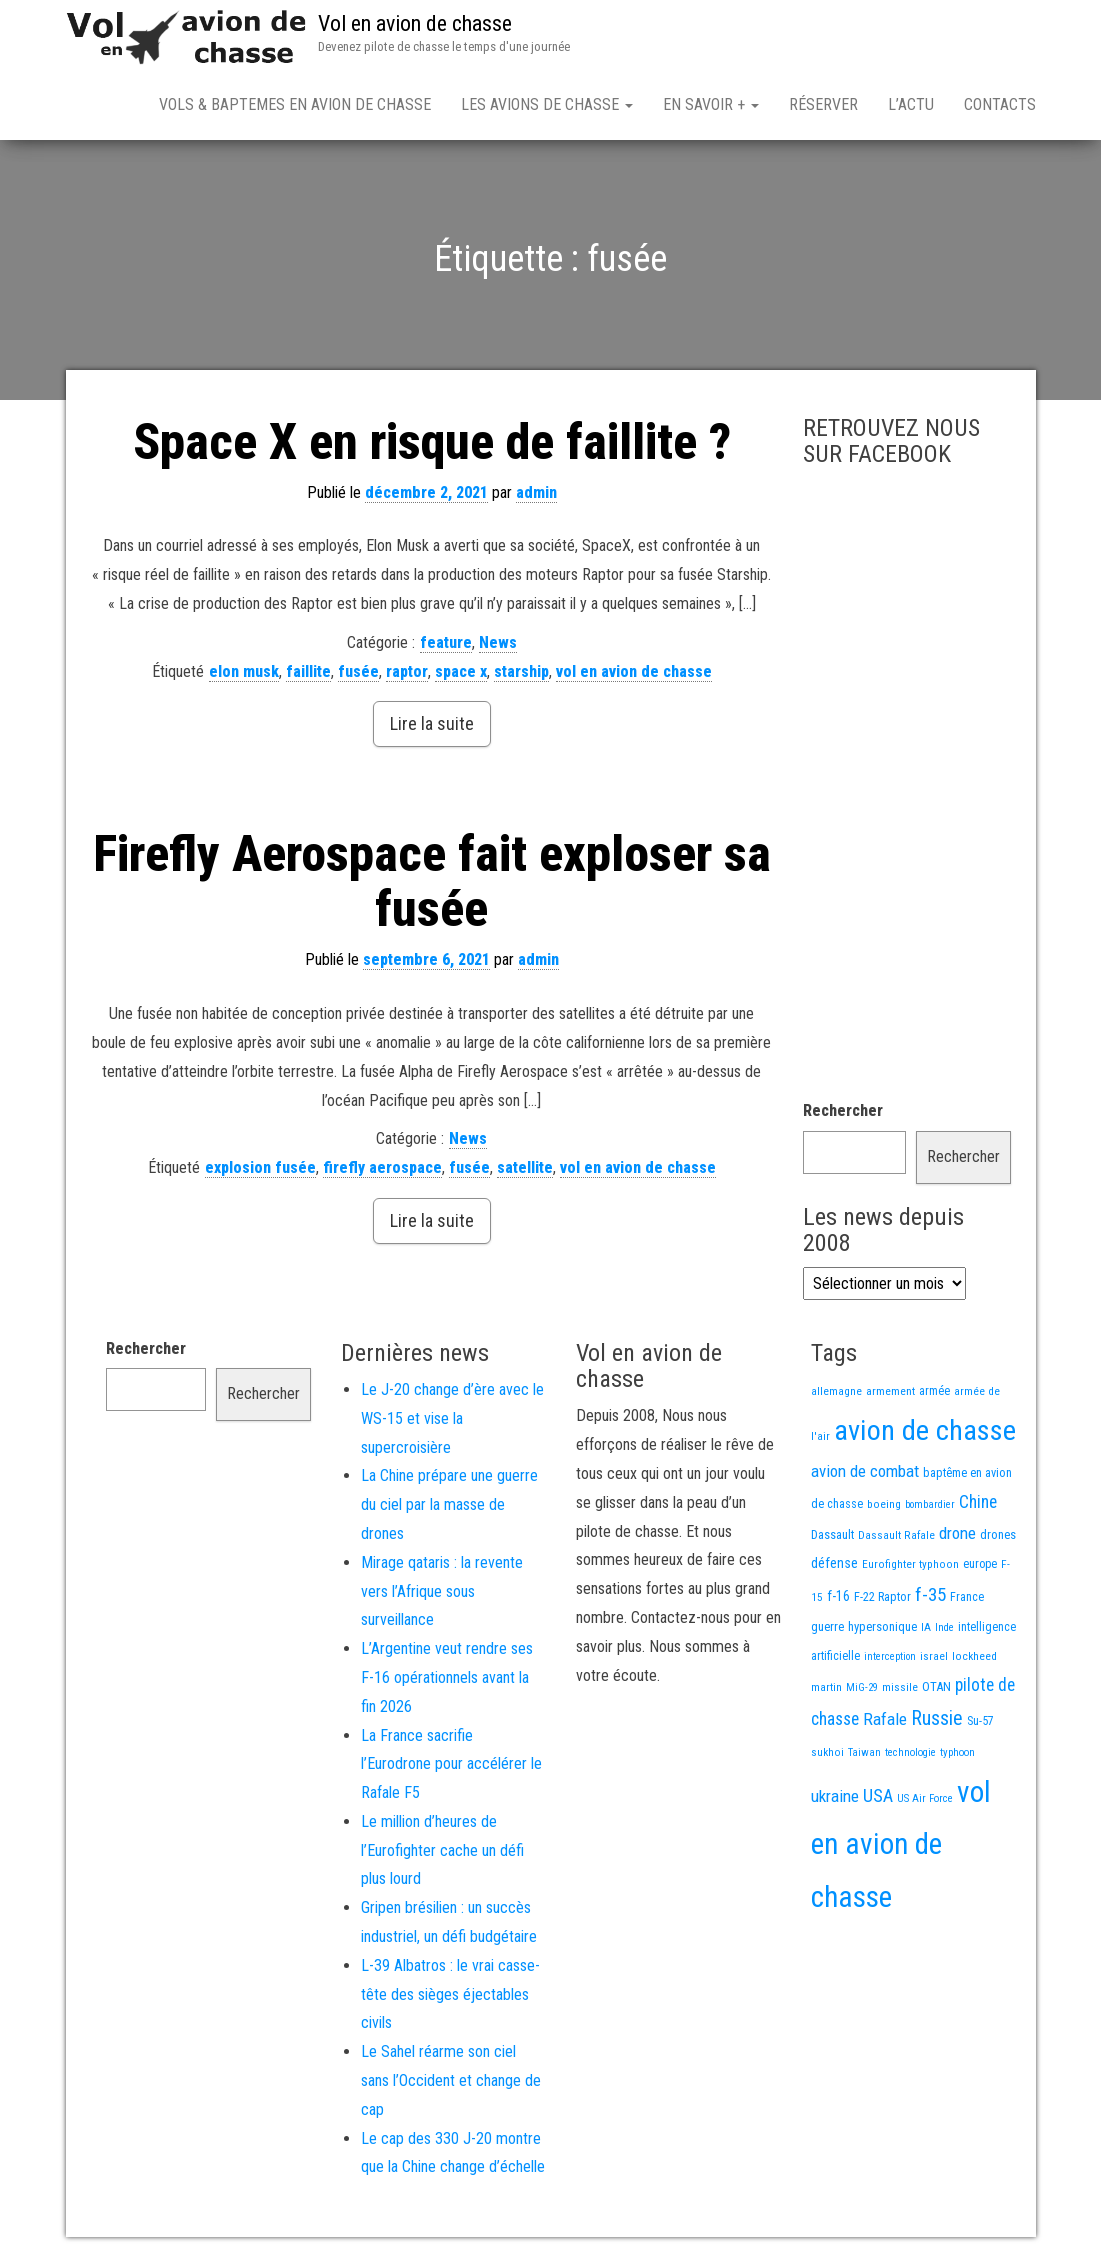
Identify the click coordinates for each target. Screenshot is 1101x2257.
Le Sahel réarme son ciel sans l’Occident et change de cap (451, 2080)
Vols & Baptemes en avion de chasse (295, 104)
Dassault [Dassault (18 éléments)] (832, 1534)
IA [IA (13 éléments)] (926, 1627)
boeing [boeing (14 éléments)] (884, 1504)
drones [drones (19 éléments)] (998, 1534)
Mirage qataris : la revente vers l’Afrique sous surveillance (442, 1591)
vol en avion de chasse (634, 671)
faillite (308, 671)
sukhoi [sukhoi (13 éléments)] (827, 1752)
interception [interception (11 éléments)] (890, 1656)
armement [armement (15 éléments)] (890, 1391)
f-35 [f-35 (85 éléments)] (930, 1594)
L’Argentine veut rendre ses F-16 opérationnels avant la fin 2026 (447, 1677)
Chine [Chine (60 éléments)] (978, 1502)
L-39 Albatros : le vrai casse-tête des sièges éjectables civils (450, 1994)
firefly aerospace (382, 1167)
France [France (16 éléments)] (967, 1597)
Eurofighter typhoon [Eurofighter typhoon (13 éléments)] (910, 1564)
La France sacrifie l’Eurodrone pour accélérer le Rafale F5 (451, 1764)
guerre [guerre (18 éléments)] (827, 1626)
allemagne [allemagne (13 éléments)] (836, 1391)
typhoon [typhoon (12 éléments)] (957, 1752)
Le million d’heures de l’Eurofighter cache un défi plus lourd (442, 1850)
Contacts (1000, 104)
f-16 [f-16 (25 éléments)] (838, 1596)
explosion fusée (260, 1167)
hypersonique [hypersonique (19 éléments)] (882, 1626)
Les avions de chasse (547, 104)
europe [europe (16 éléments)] (980, 1564)
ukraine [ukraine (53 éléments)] (835, 1796)
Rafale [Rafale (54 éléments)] (885, 1719)
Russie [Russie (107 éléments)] (937, 1718)
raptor (407, 671)
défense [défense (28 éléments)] (834, 1563)
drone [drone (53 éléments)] (957, 1533)
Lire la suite (432, 723)
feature (446, 642)
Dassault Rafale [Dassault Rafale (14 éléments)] (896, 1535)
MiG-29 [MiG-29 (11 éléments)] (862, 1687)
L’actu (911, 104)
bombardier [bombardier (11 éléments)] (930, 1504)
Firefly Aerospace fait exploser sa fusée (432, 881)
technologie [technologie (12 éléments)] (910, 1752)
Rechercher (843, 1110)
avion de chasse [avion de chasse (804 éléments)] (925, 1430)
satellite (525, 1167)
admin (536, 492)
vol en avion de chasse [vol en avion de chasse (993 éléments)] (901, 1845)
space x (461, 671)
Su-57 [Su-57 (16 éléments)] (980, 1721)
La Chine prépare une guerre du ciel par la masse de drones (449, 1504)
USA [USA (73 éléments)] (878, 1795)
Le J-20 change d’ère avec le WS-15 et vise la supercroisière (452, 1418)
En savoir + (711, 104)
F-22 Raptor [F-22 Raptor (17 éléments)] (882, 1596)
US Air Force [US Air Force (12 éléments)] (925, 1798)
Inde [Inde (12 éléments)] (944, 1627)
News (498, 642)
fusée (358, 671)
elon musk (244, 671)
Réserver (823, 104)
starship (521, 671)
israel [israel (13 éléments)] (934, 1656)
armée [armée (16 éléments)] (934, 1391)
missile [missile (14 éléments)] (900, 1687)
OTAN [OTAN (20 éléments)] (936, 1686)
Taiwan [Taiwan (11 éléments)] (864, 1752)
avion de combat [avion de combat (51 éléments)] (865, 1471)
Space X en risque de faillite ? (432, 442)
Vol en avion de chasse (415, 23)
